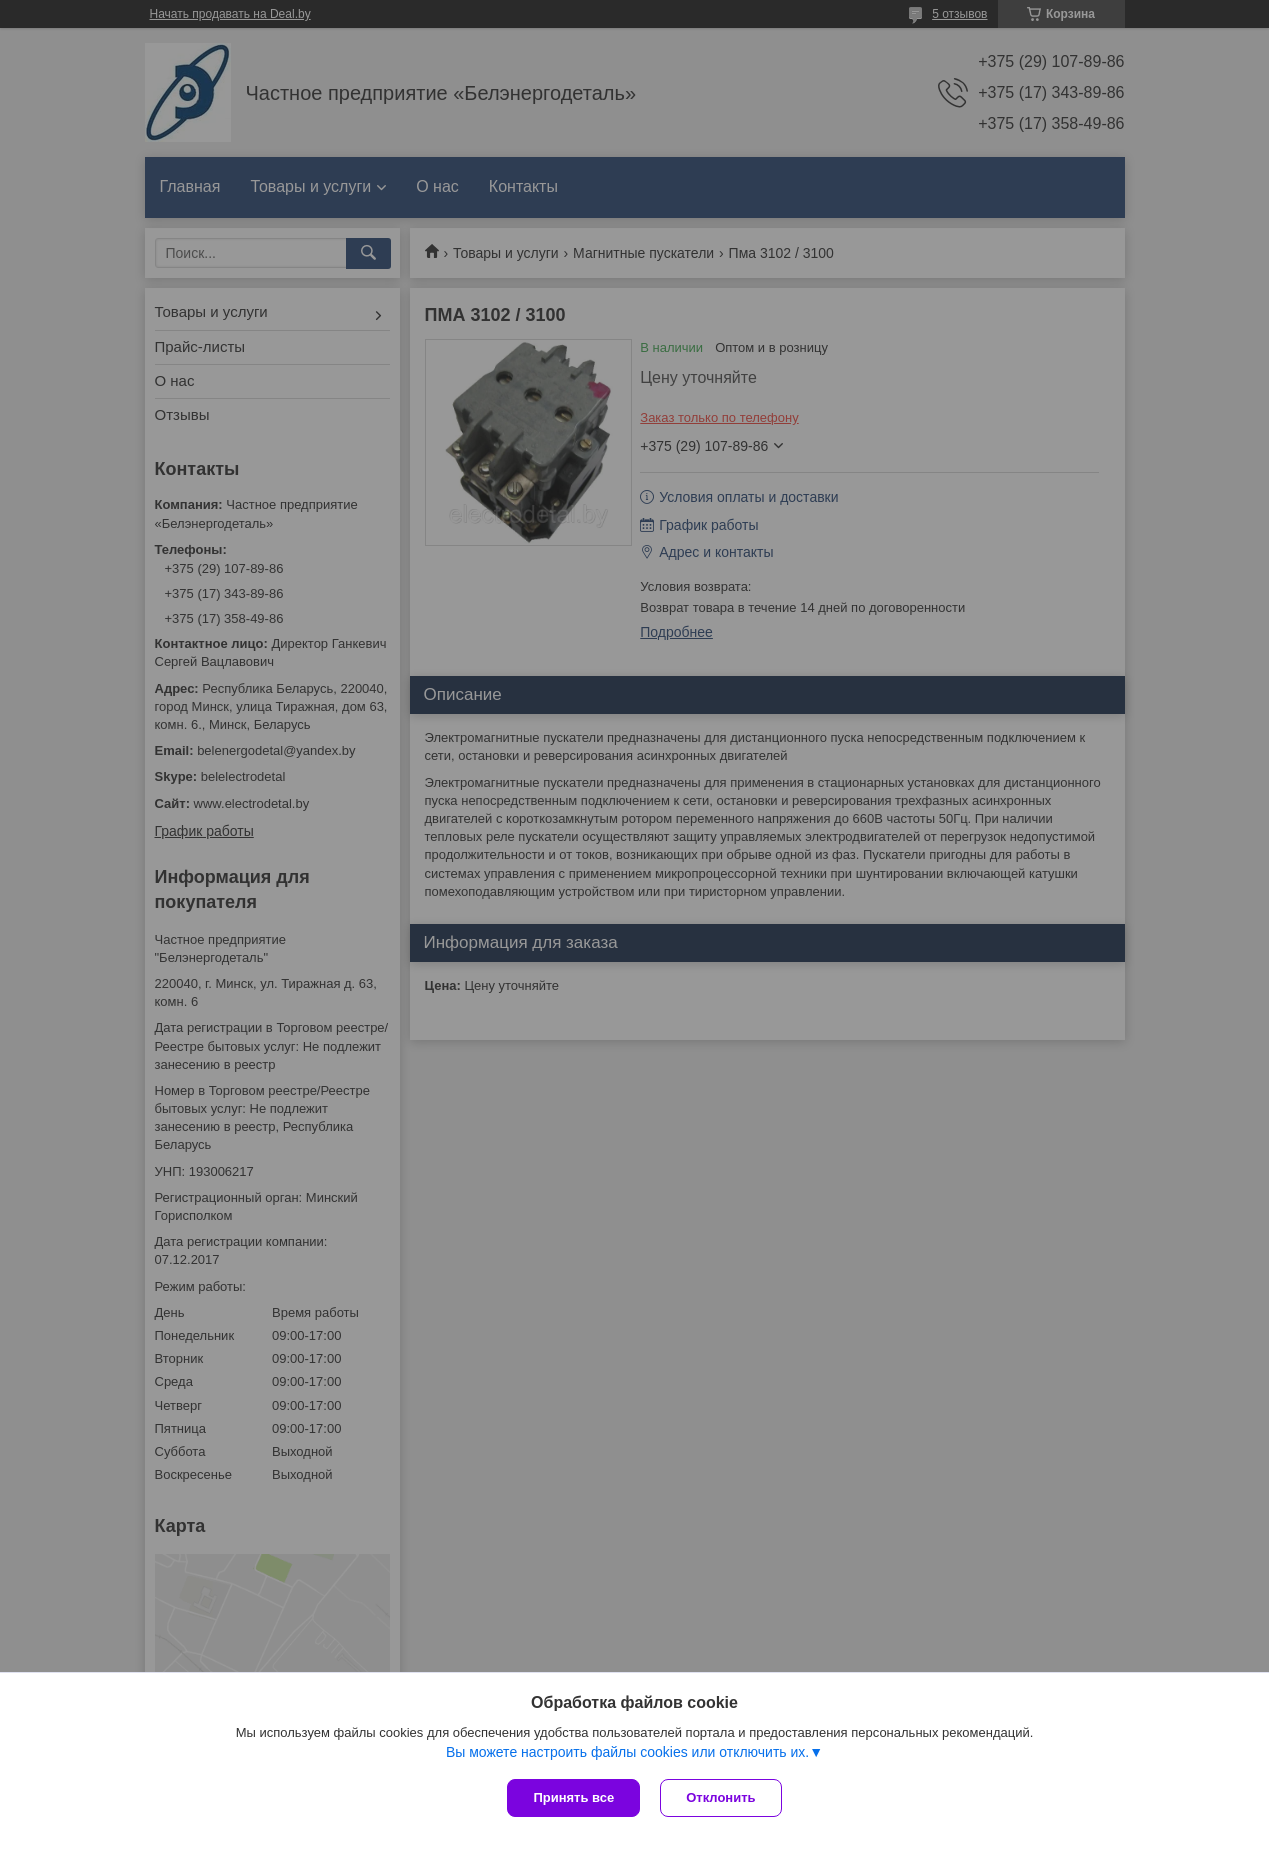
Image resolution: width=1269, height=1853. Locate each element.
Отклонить (720, 1797)
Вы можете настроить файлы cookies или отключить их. (627, 1752)
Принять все (573, 1797)
